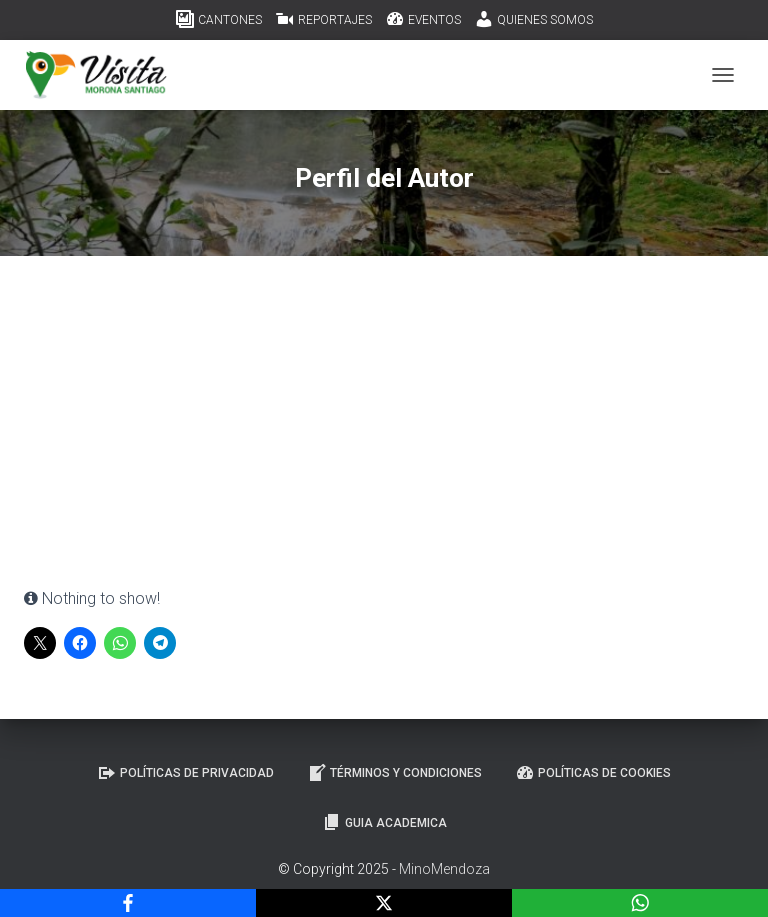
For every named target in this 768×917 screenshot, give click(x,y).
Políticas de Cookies (593, 773)
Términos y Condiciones (394, 773)
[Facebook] (128, 903)
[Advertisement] (384, 436)
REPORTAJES (323, 19)
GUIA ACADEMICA (384, 822)
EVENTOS (423, 19)
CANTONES (218, 19)
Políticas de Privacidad (185, 773)
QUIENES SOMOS (533, 19)
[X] (384, 903)
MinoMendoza (444, 869)
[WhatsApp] (640, 903)
